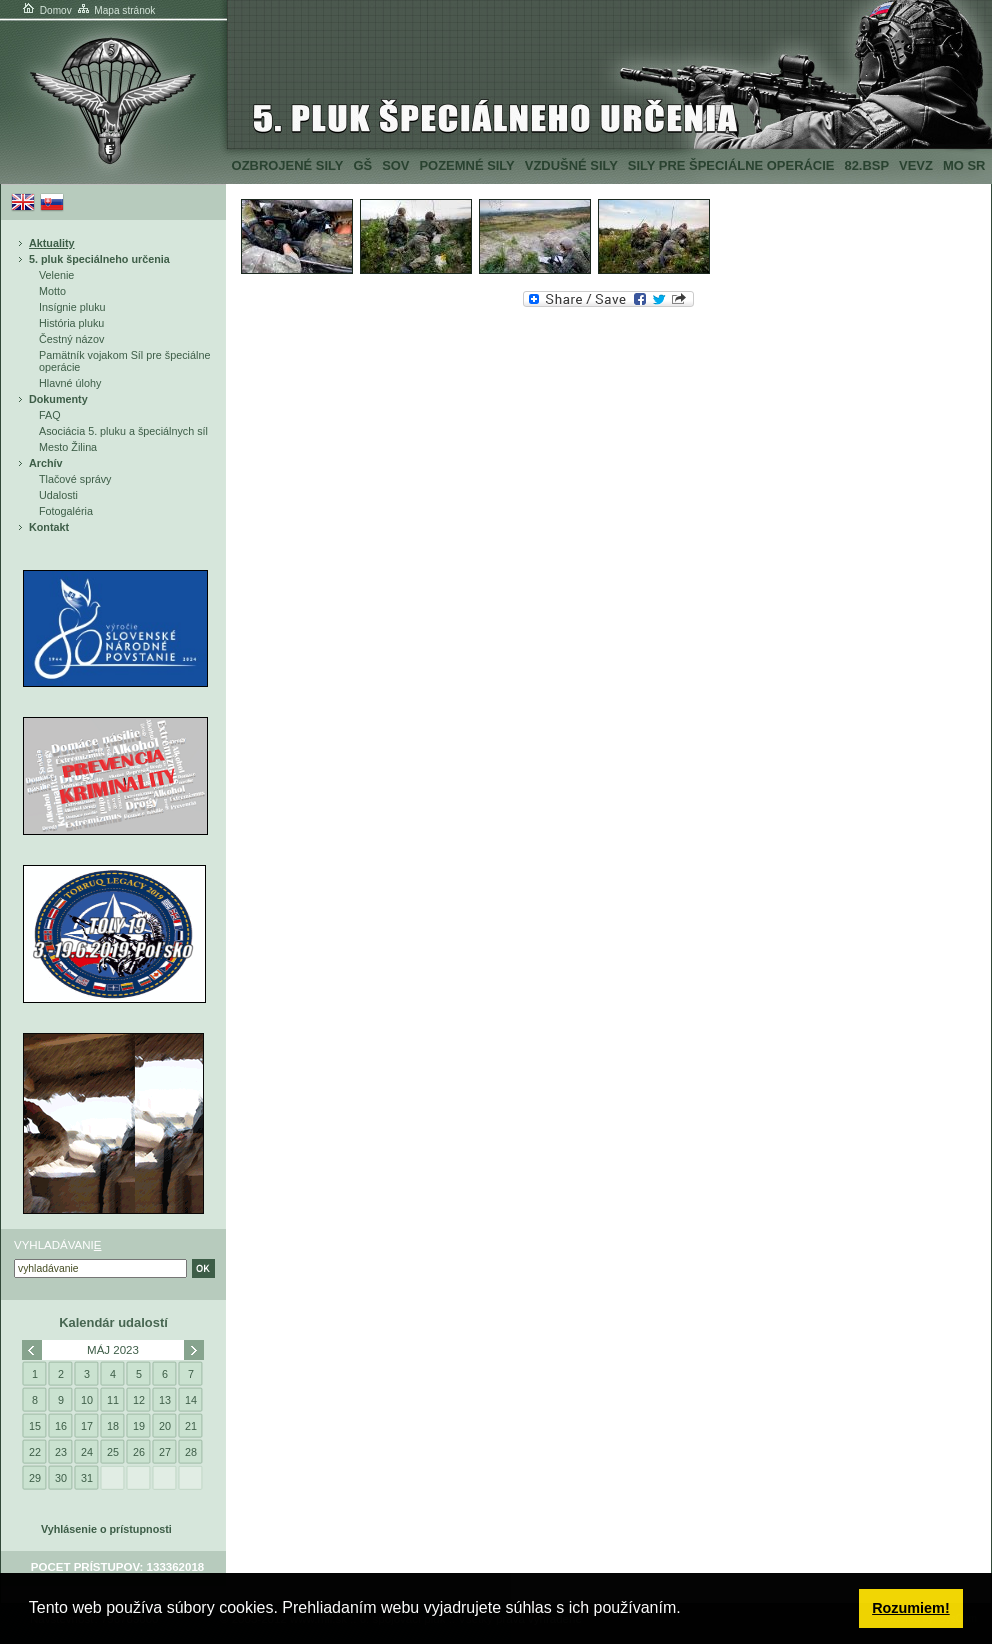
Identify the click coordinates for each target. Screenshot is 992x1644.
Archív (46, 463)
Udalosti (58, 495)
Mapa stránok (115, 10)
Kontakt (49, 527)
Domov (46, 10)
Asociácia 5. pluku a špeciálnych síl (123, 431)
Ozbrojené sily (288, 165)
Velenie (56, 275)
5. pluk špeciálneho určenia (99, 259)
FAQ (50, 415)
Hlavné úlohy (70, 383)
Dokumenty (58, 399)
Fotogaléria (66, 511)
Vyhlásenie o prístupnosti (106, 1529)
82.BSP (866, 165)
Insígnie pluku (72, 307)
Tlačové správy (75, 479)
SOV (395, 165)
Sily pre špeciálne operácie (731, 165)
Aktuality (52, 243)
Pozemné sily (466, 165)
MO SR (964, 165)
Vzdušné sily (571, 165)
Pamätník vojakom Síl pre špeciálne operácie (124, 361)
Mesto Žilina (68, 447)
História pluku (71, 323)
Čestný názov (71, 339)
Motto (52, 291)
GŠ (362, 165)
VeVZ (916, 165)
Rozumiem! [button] (911, 1608)
